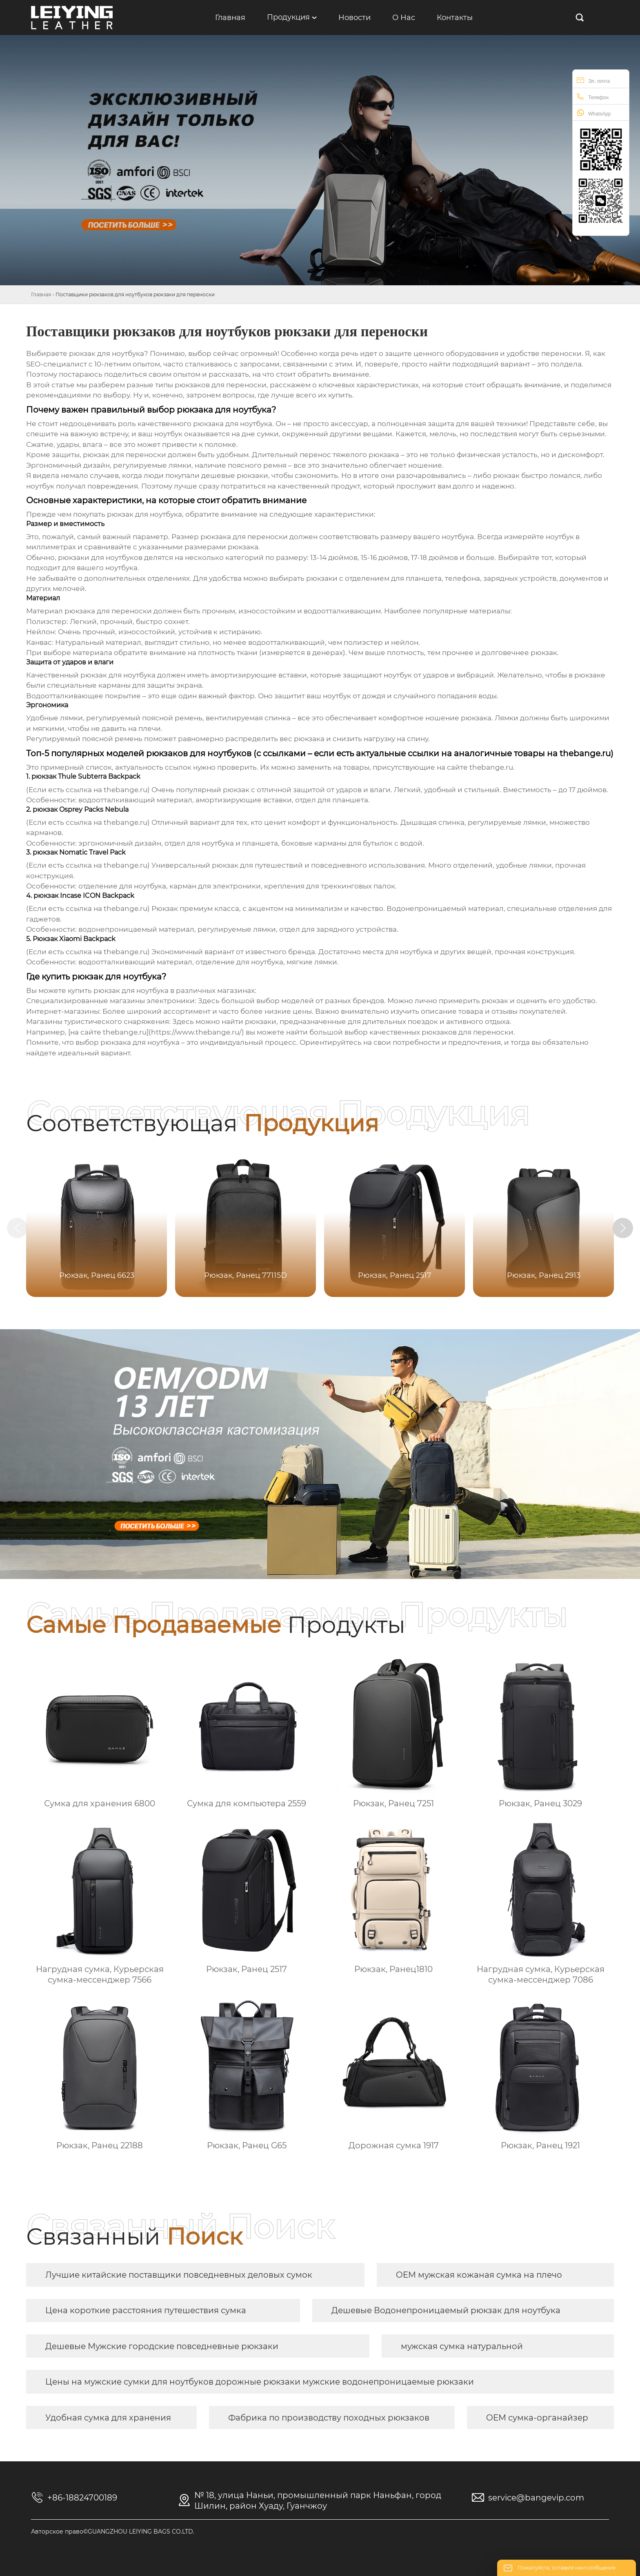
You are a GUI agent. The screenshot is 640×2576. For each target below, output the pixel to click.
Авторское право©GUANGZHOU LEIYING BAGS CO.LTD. (112, 2531)
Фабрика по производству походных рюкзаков (328, 2418)
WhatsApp (594, 113)
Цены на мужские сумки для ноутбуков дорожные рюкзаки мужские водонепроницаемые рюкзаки (259, 2382)
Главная (41, 294)
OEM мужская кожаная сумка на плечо (479, 2275)
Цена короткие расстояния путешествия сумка (145, 2310)
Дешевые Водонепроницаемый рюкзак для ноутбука (445, 2310)
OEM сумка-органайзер (537, 2418)
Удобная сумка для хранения (108, 2418)
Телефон (593, 96)
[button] (623, 1228)
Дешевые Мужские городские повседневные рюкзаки (161, 2346)
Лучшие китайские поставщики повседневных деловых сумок (178, 2275)
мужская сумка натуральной (462, 2346)
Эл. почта (593, 80)
